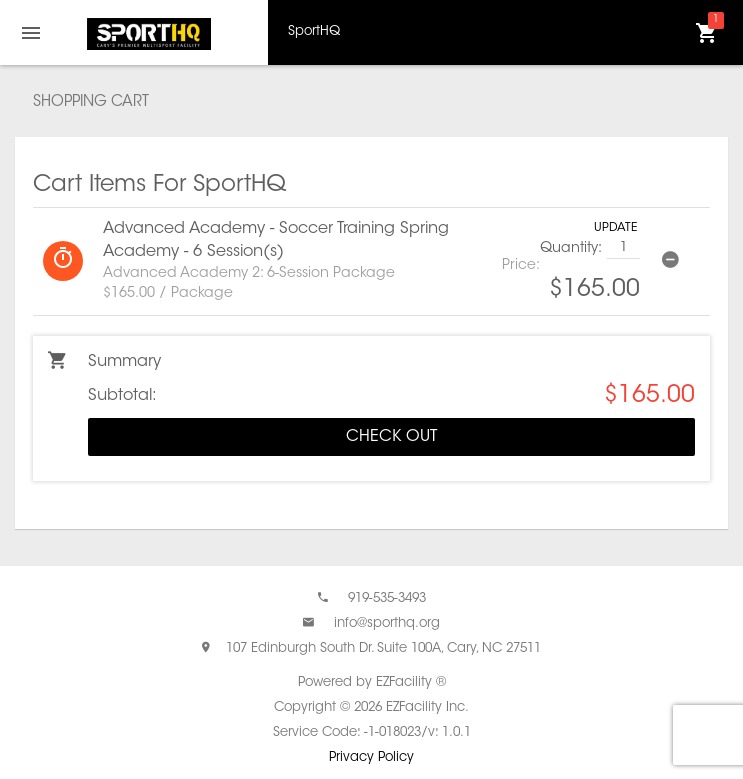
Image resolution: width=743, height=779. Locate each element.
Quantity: (571, 249)
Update (615, 228)
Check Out (391, 437)
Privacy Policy (371, 757)
